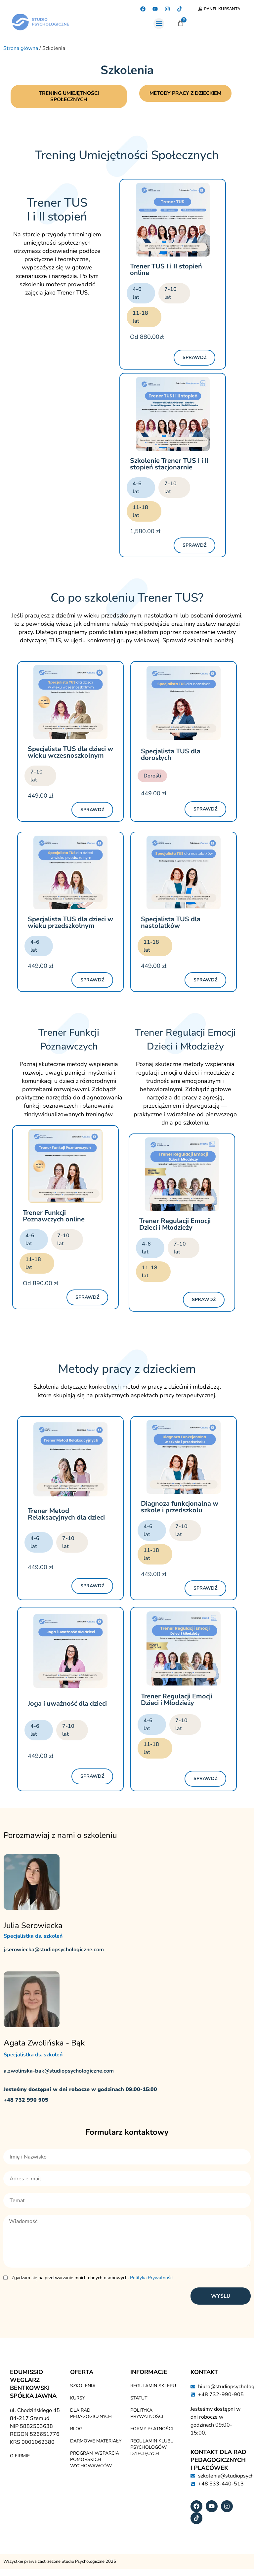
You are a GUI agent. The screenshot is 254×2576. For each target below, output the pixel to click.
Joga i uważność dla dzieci (67, 1704)
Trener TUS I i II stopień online (166, 270)
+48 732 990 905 (26, 2100)
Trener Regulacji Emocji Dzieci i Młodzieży (175, 1225)
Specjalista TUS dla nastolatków (170, 923)
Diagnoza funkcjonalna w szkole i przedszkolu (179, 1508)
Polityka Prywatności (151, 2278)
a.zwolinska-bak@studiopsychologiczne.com (59, 2072)
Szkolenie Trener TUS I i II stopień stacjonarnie (169, 464)
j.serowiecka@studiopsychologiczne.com (54, 1950)
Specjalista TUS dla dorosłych (170, 755)
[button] (158, 23)
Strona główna (20, 48)
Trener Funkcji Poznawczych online (54, 1217)
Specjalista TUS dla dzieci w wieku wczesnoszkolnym (70, 753)
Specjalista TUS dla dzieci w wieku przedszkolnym (70, 923)
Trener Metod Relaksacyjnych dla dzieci (66, 1515)
